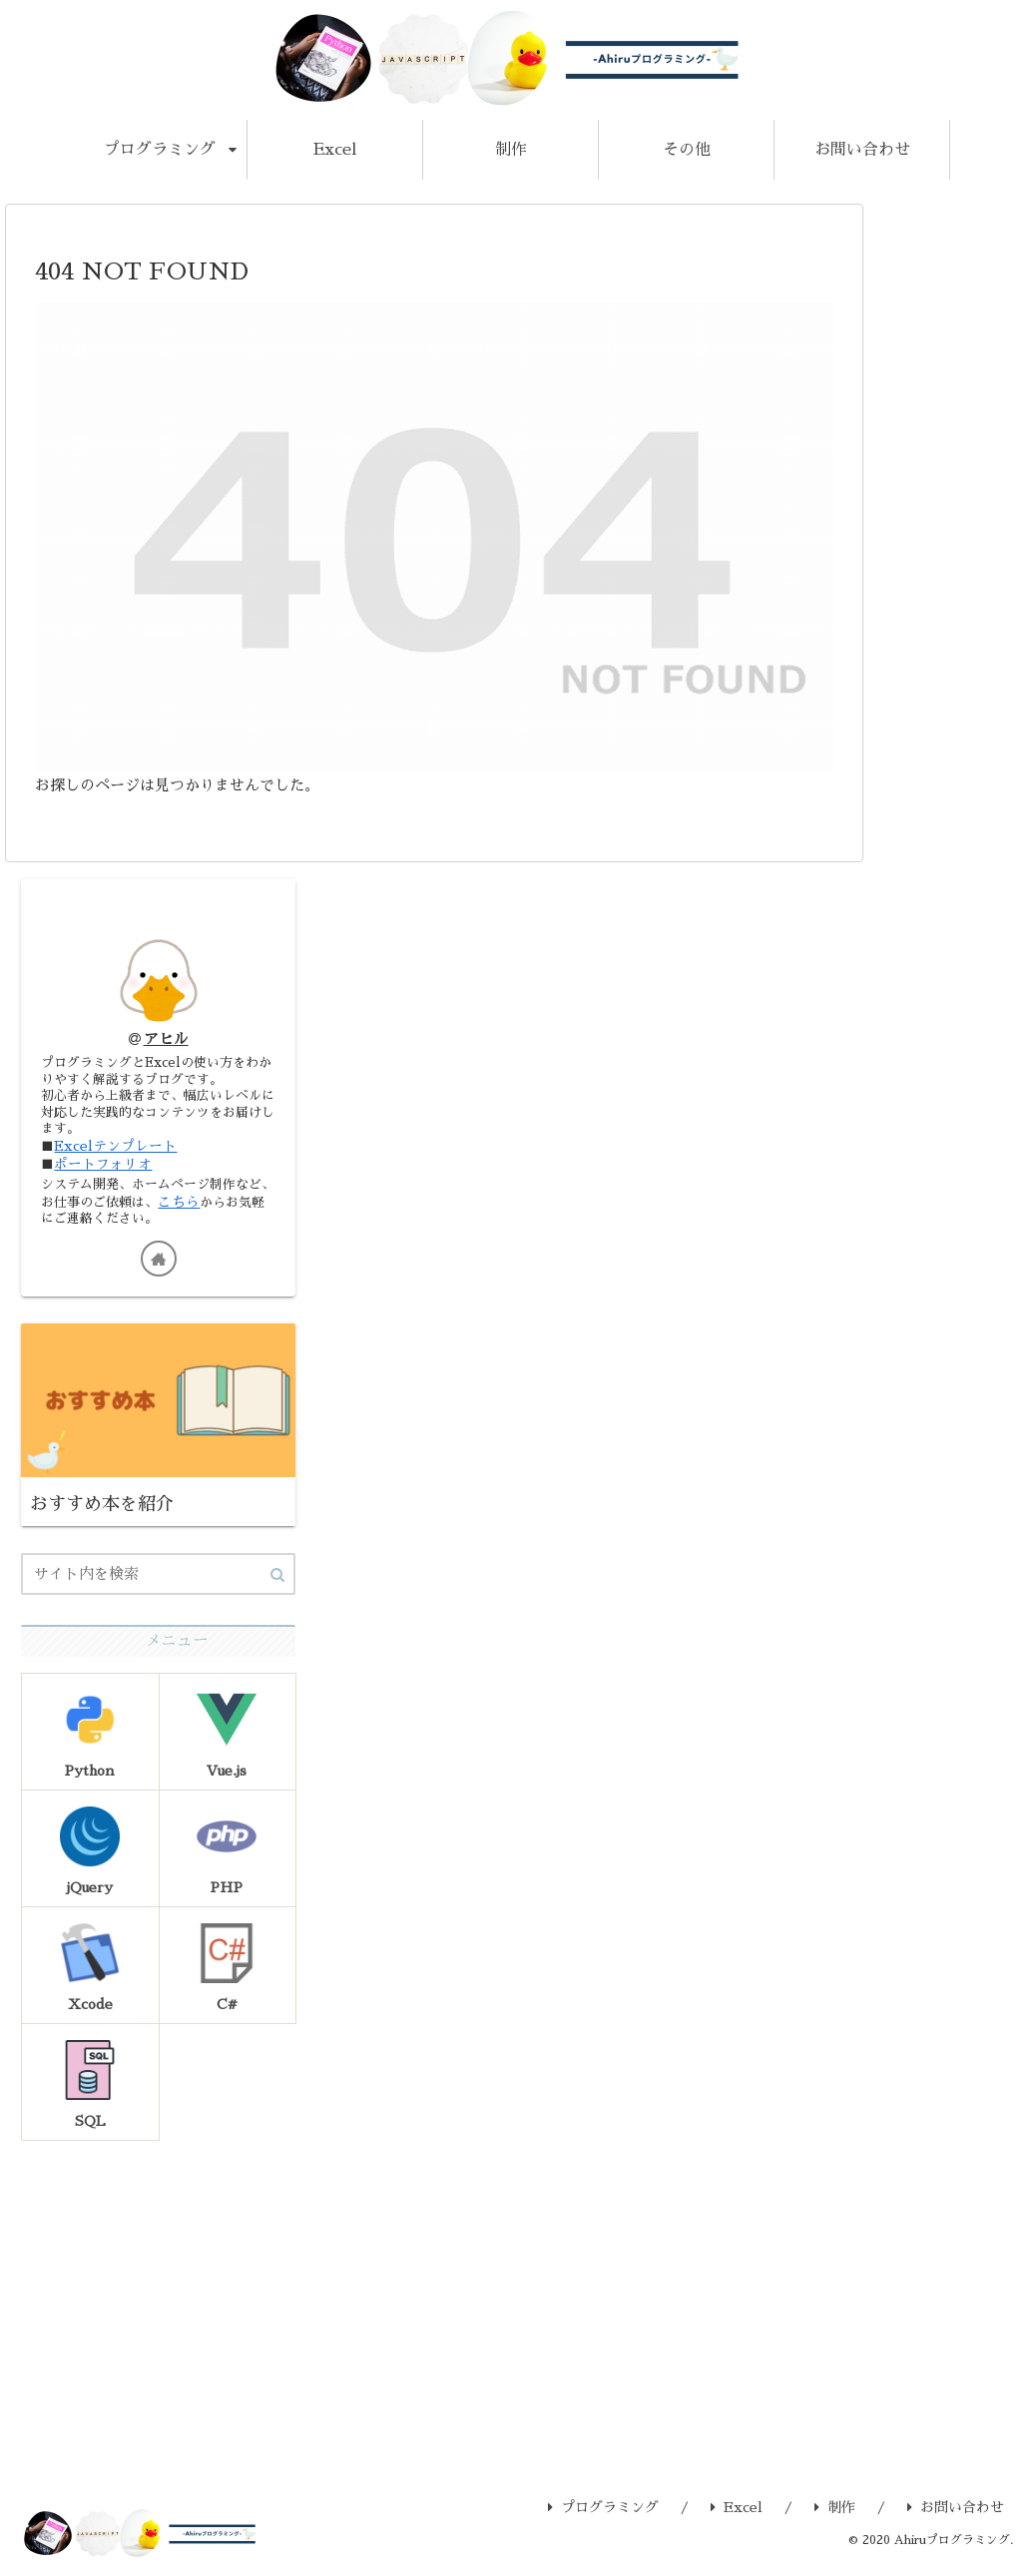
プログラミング (603, 2517)
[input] (157, 1581)
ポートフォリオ (104, 1169)
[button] (277, 1582)
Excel (737, 2517)
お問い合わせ (955, 2517)
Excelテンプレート (116, 1151)
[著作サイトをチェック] (159, 1266)
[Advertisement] (157, 2300)
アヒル (166, 1039)
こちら (216, 1208)
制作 (834, 2517)
